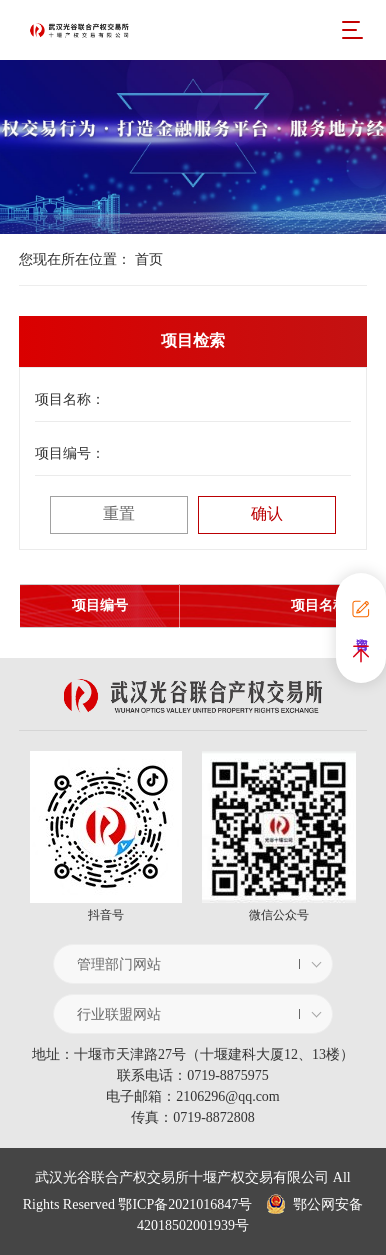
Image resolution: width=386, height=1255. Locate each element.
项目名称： (70, 399)
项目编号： (70, 453)
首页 (149, 259)
